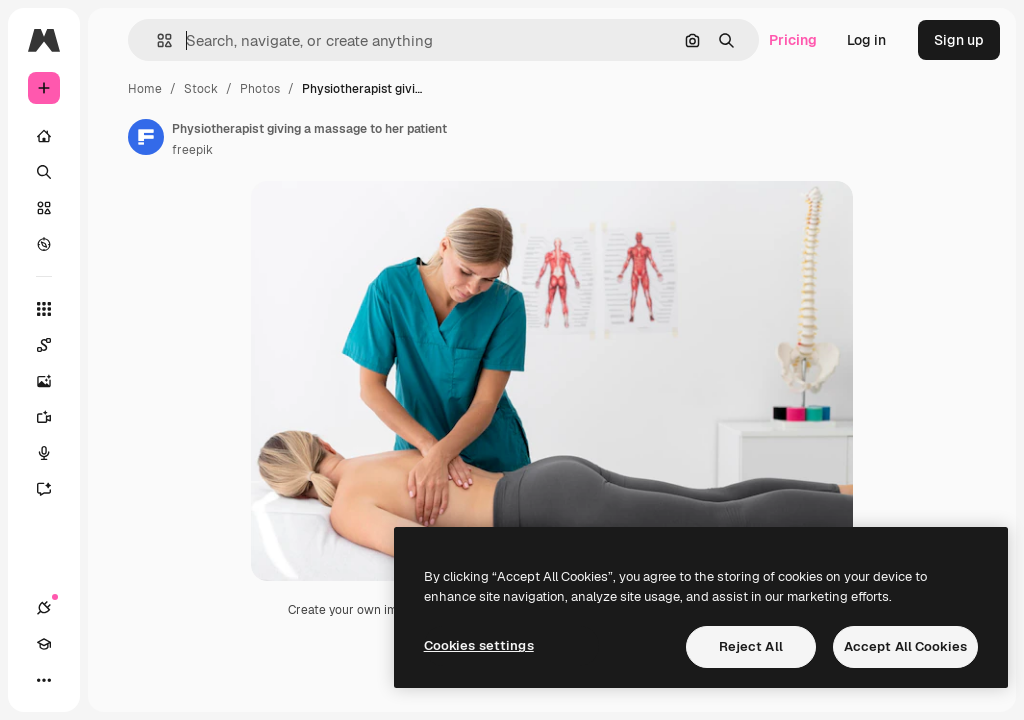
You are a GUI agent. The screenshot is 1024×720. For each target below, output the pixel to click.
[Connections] (44, 608)
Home (145, 89)
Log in (866, 40)
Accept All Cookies (905, 646)
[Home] (44, 136)
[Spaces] (54, 345)
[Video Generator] (54, 417)
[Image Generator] (54, 381)
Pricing (793, 40)
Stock (201, 89)
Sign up (959, 40)
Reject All (751, 646)
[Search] (44, 172)
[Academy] (44, 644)
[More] (44, 680)
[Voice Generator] (54, 453)
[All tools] (44, 309)
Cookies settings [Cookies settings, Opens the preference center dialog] (479, 645)
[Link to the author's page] (146, 137)
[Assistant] (54, 489)
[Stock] (44, 208)
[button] (156, 40)
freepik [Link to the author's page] (192, 150)
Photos (260, 89)
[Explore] (44, 244)
